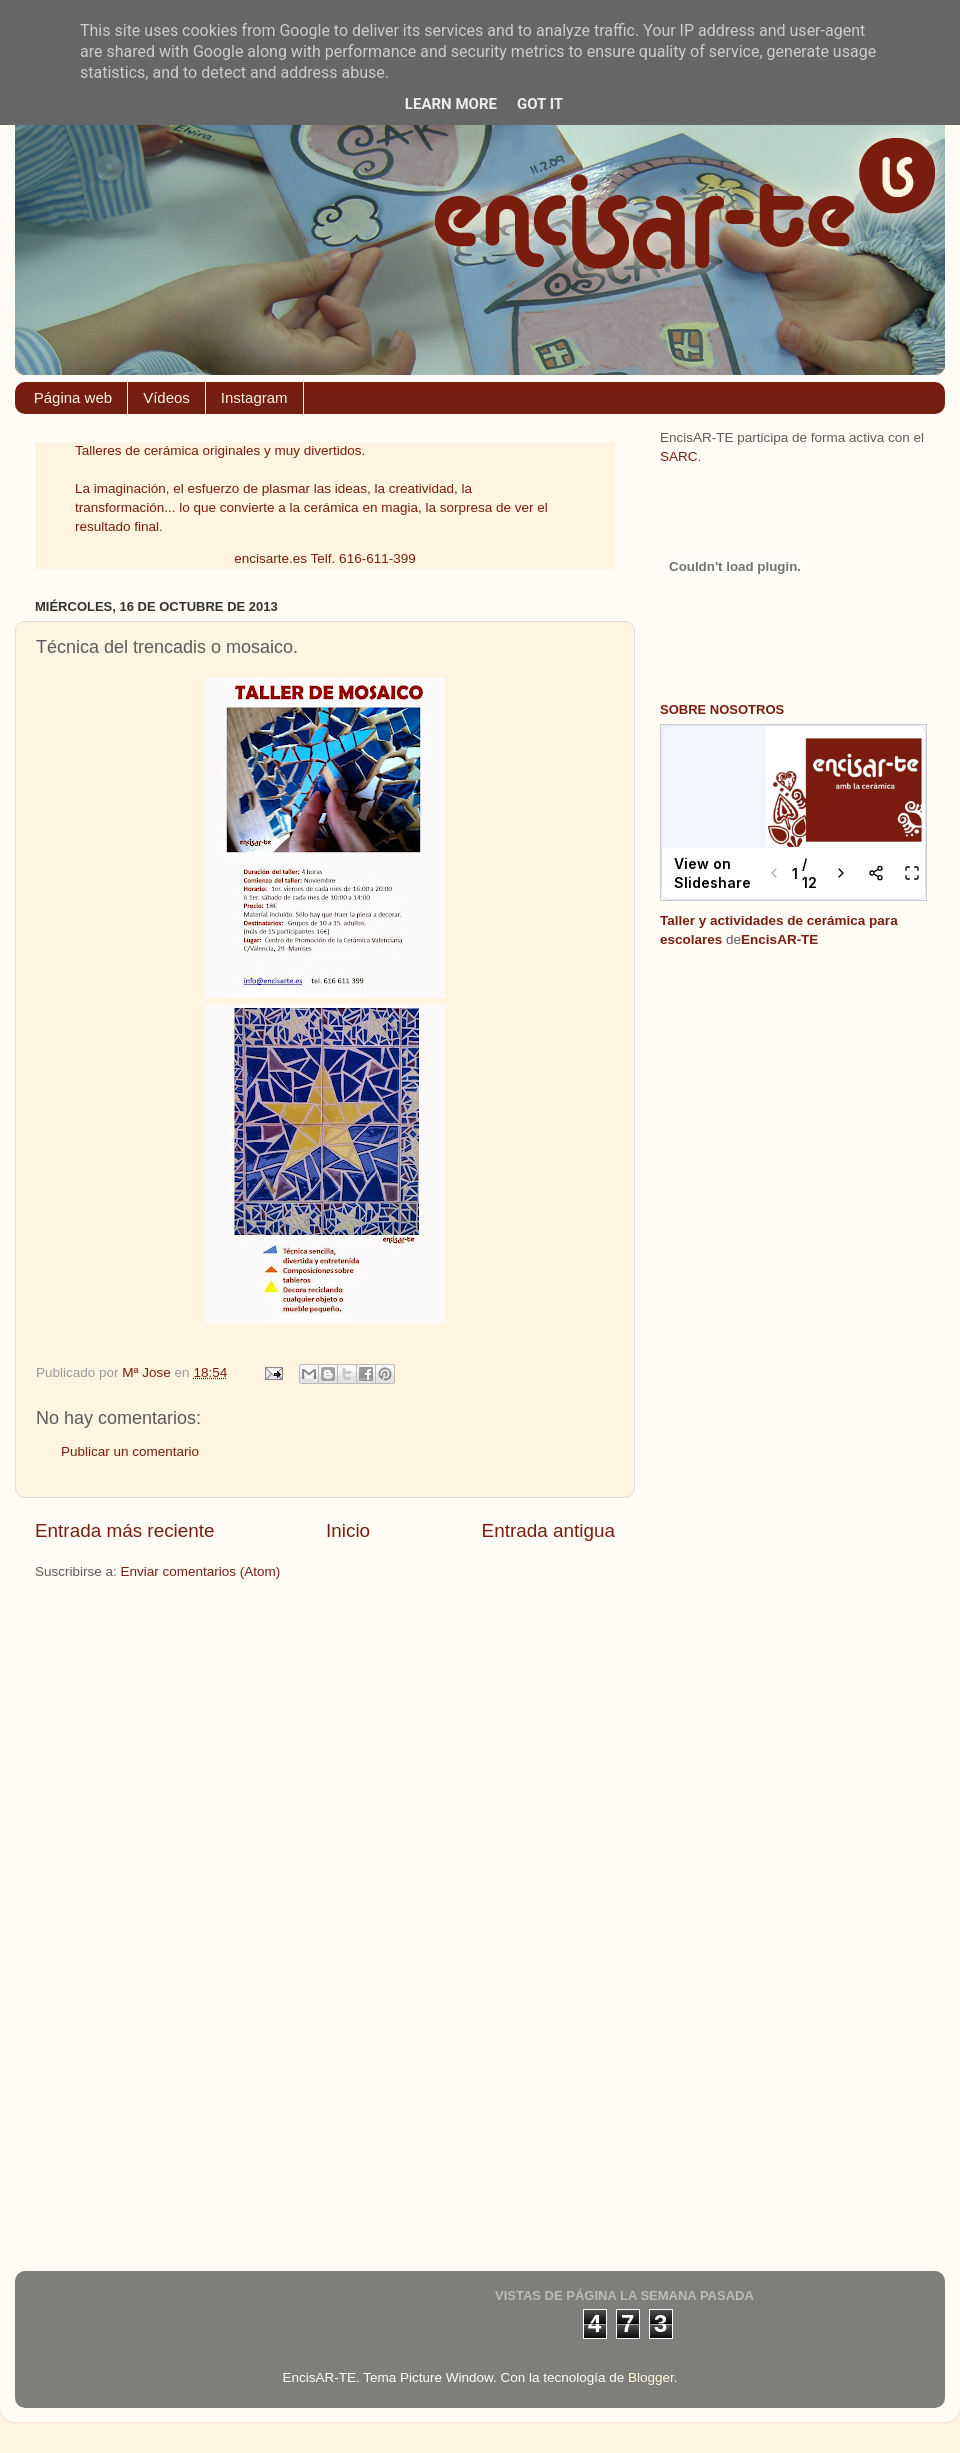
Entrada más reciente (125, 1530)
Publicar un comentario (130, 1451)
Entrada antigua (548, 1530)
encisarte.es (270, 558)
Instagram (254, 397)
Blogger (651, 2377)
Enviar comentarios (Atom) (201, 1571)
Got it (540, 104)
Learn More (451, 104)
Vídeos (166, 397)
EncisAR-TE (779, 939)
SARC (679, 456)
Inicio (348, 1530)
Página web (73, 397)
